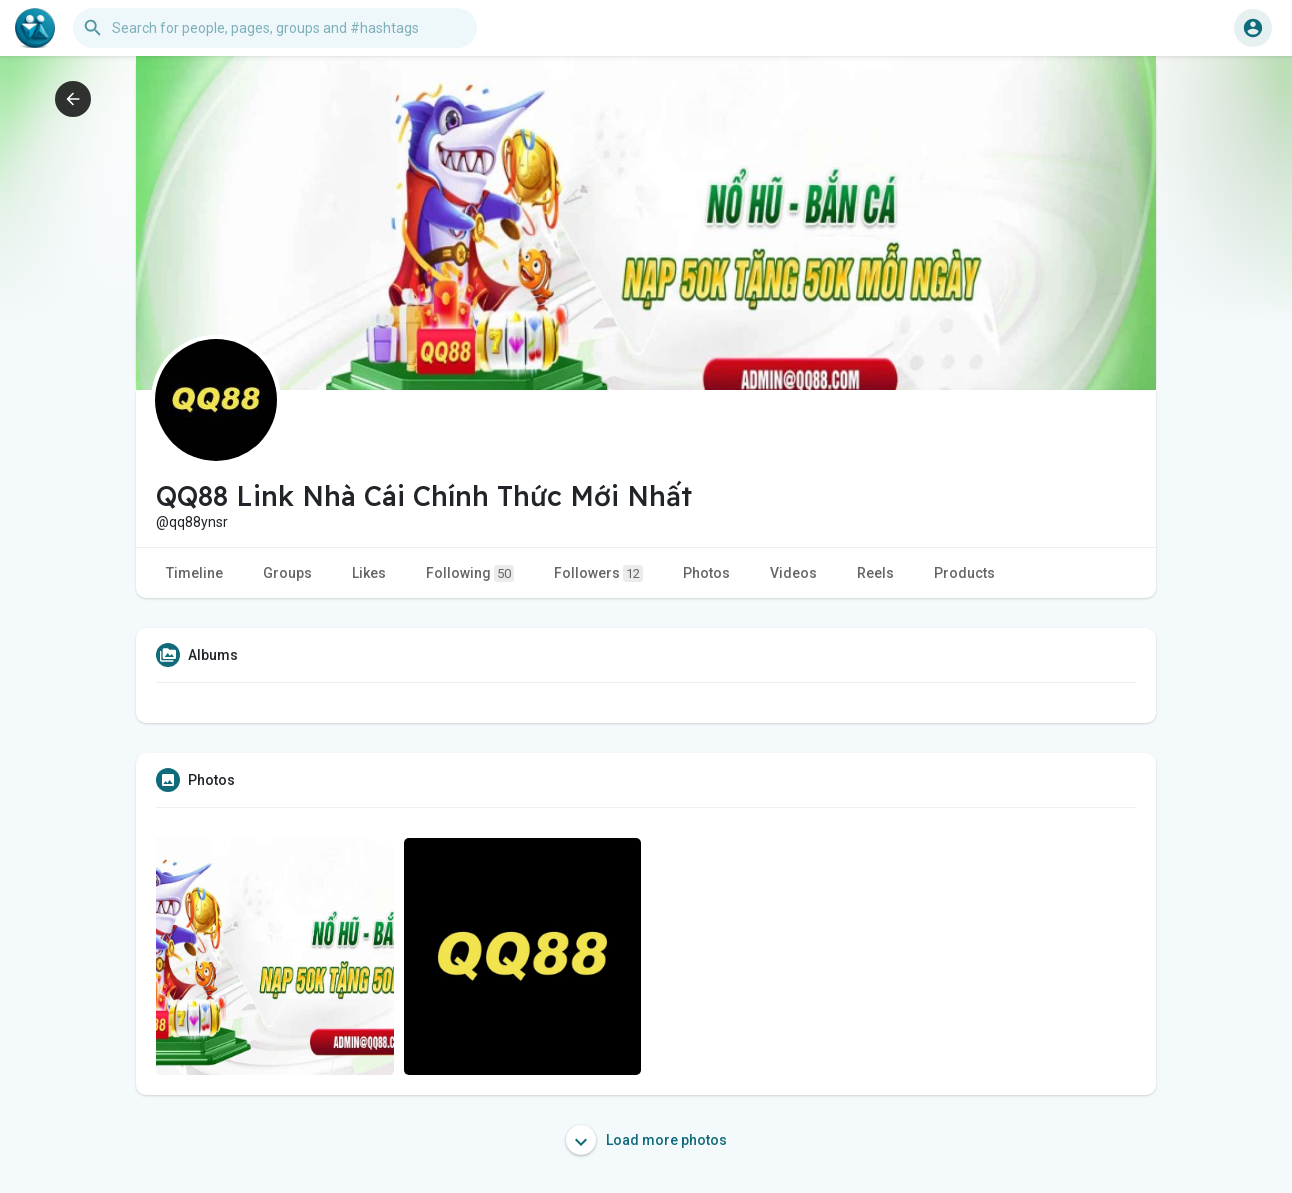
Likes (369, 573)
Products (964, 573)
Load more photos (646, 1140)
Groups (287, 573)
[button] (275, 28)
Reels (875, 573)
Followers (598, 573)
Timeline (194, 573)
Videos (793, 573)
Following (470, 573)
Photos (706, 573)
